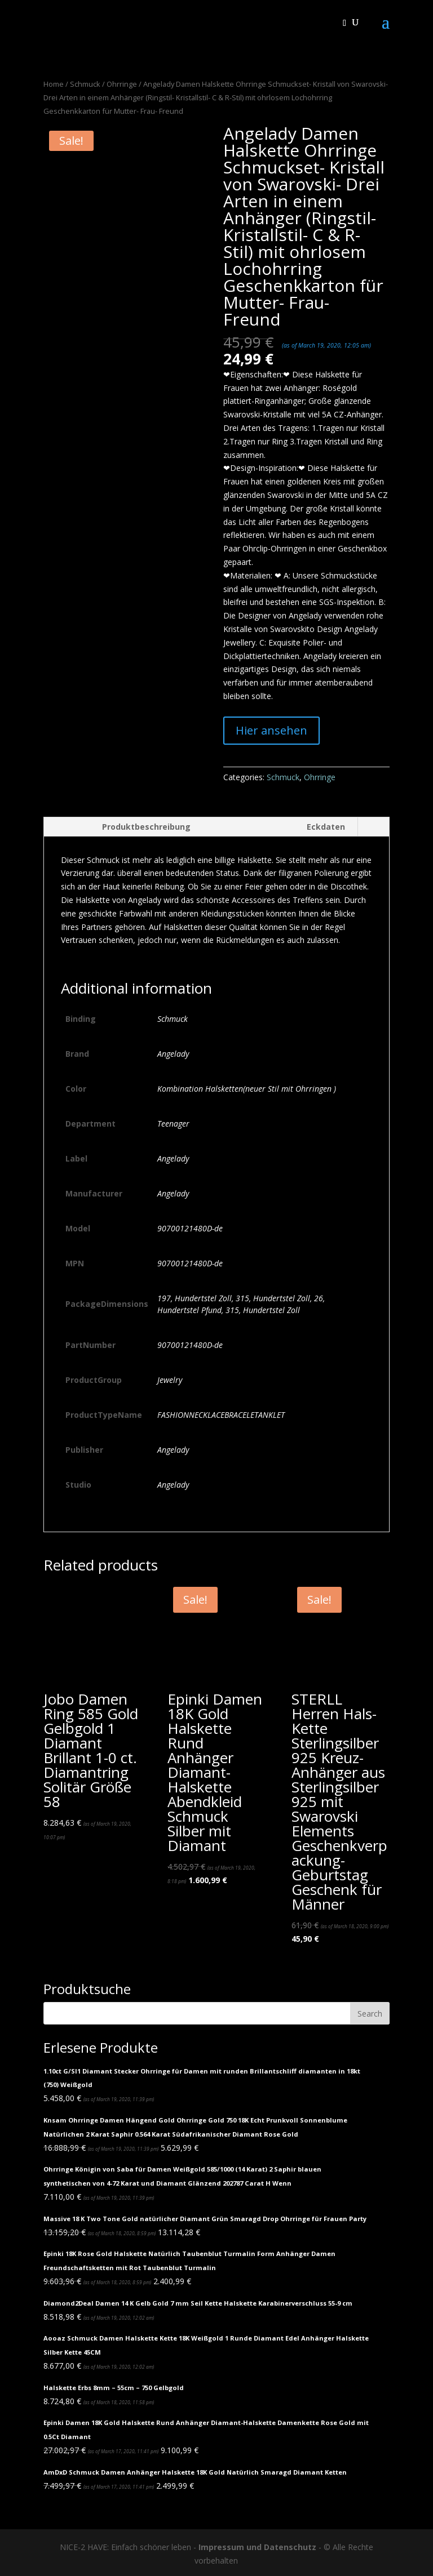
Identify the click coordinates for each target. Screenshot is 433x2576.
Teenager (173, 1123)
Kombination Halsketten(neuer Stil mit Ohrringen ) (246, 1088)
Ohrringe (122, 84)
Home (53, 84)
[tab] (123, 827)
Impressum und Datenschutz (257, 2547)
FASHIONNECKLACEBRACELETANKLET (221, 1414)
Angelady (173, 1053)
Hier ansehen (271, 730)
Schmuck (85, 84)
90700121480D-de (190, 1228)
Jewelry (169, 1379)
